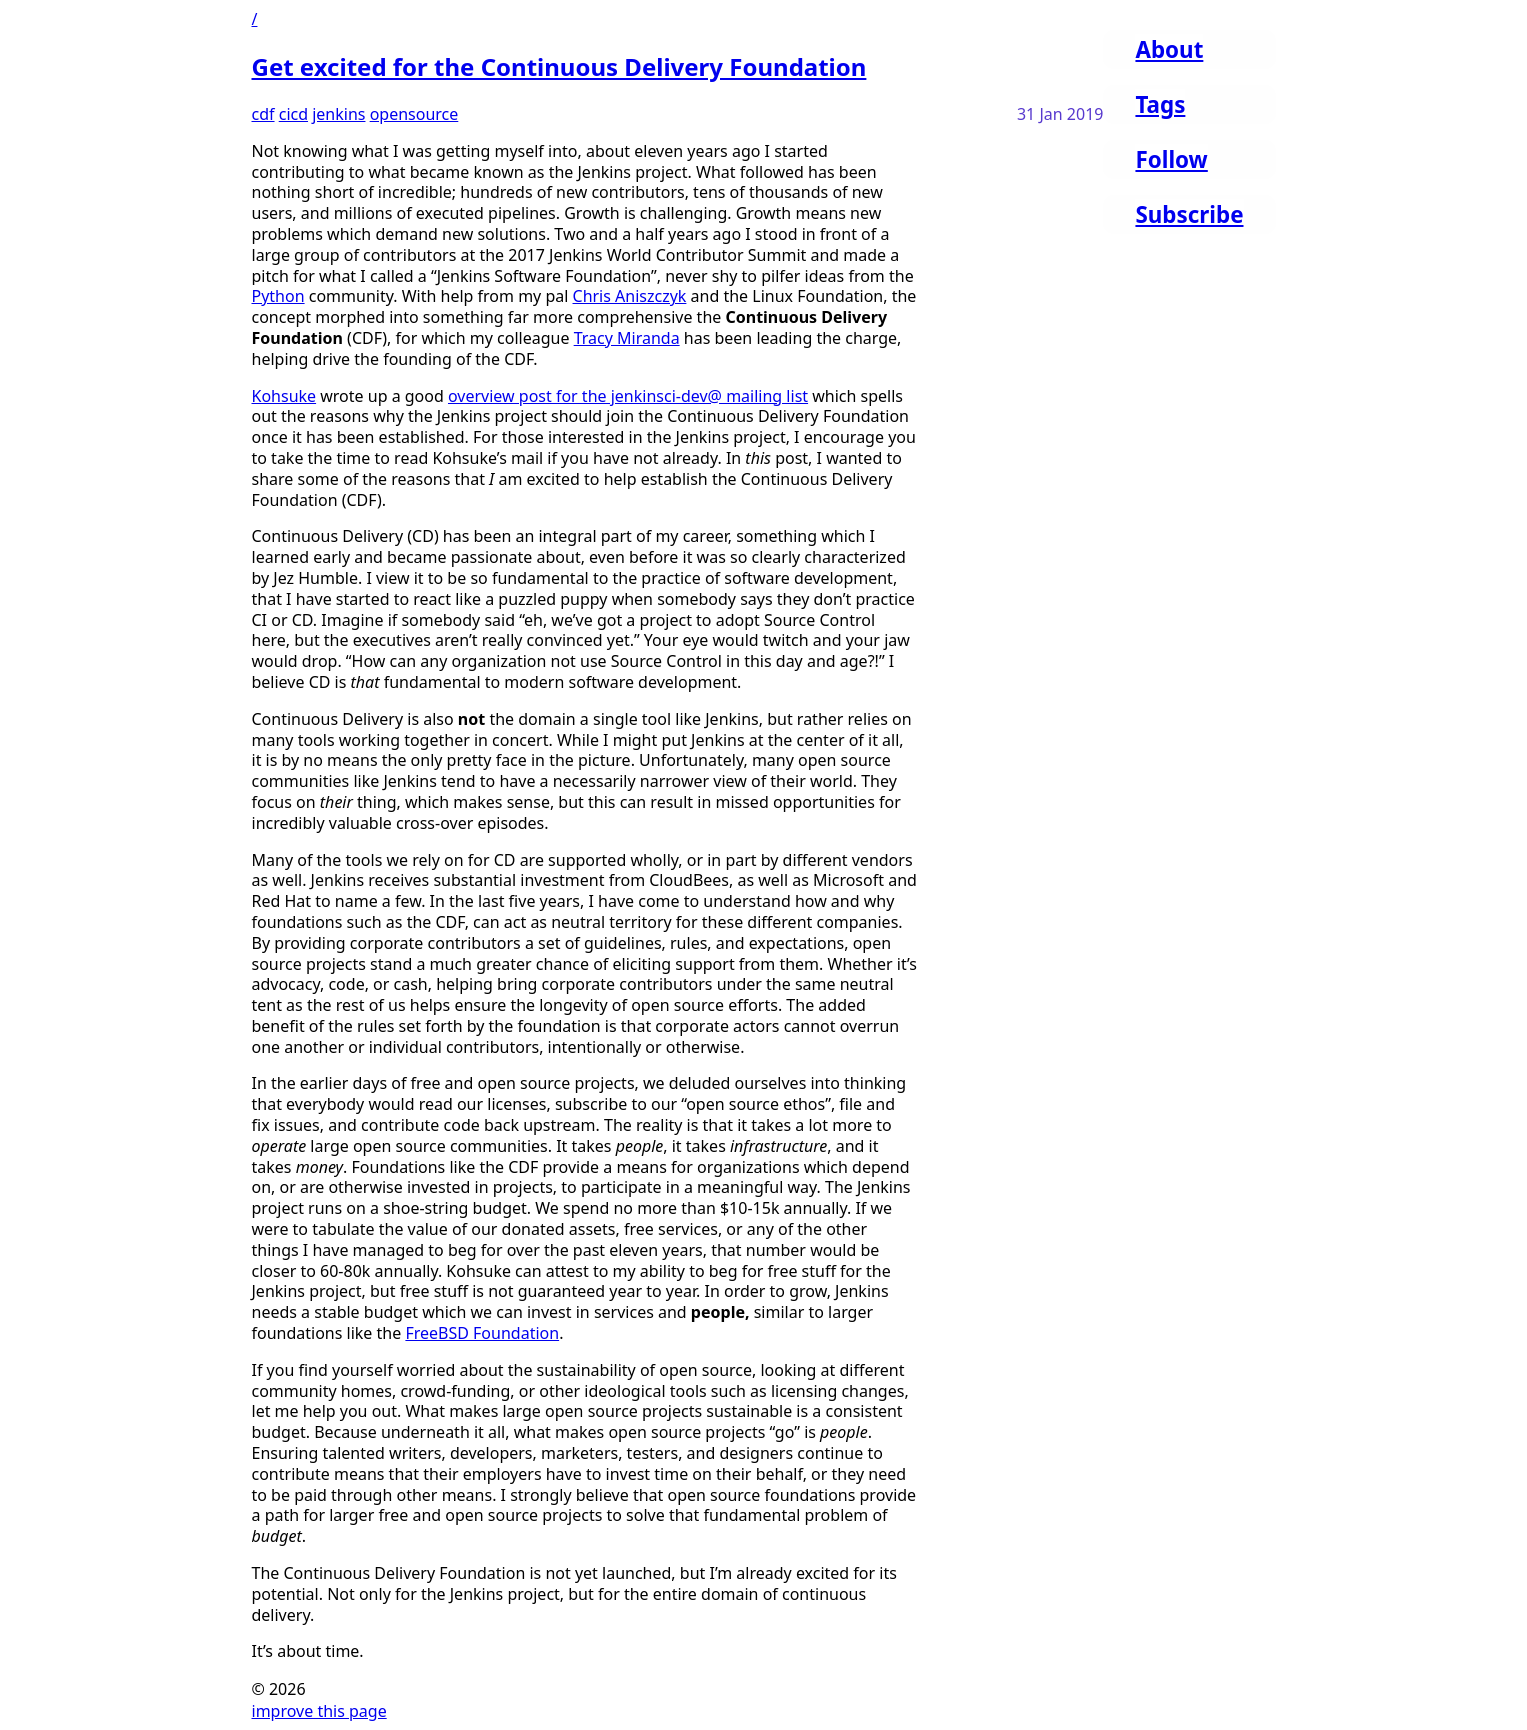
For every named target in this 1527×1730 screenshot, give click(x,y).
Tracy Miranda (627, 338)
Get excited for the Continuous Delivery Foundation (559, 66)
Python (278, 296)
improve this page (319, 1711)
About (1169, 49)
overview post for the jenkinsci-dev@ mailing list (628, 396)
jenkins (338, 114)
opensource (414, 114)
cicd (293, 114)
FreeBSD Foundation (482, 1333)
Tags (1160, 104)
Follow (1171, 159)
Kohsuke (284, 396)
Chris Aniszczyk (630, 296)
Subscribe (1189, 214)
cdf (263, 114)
